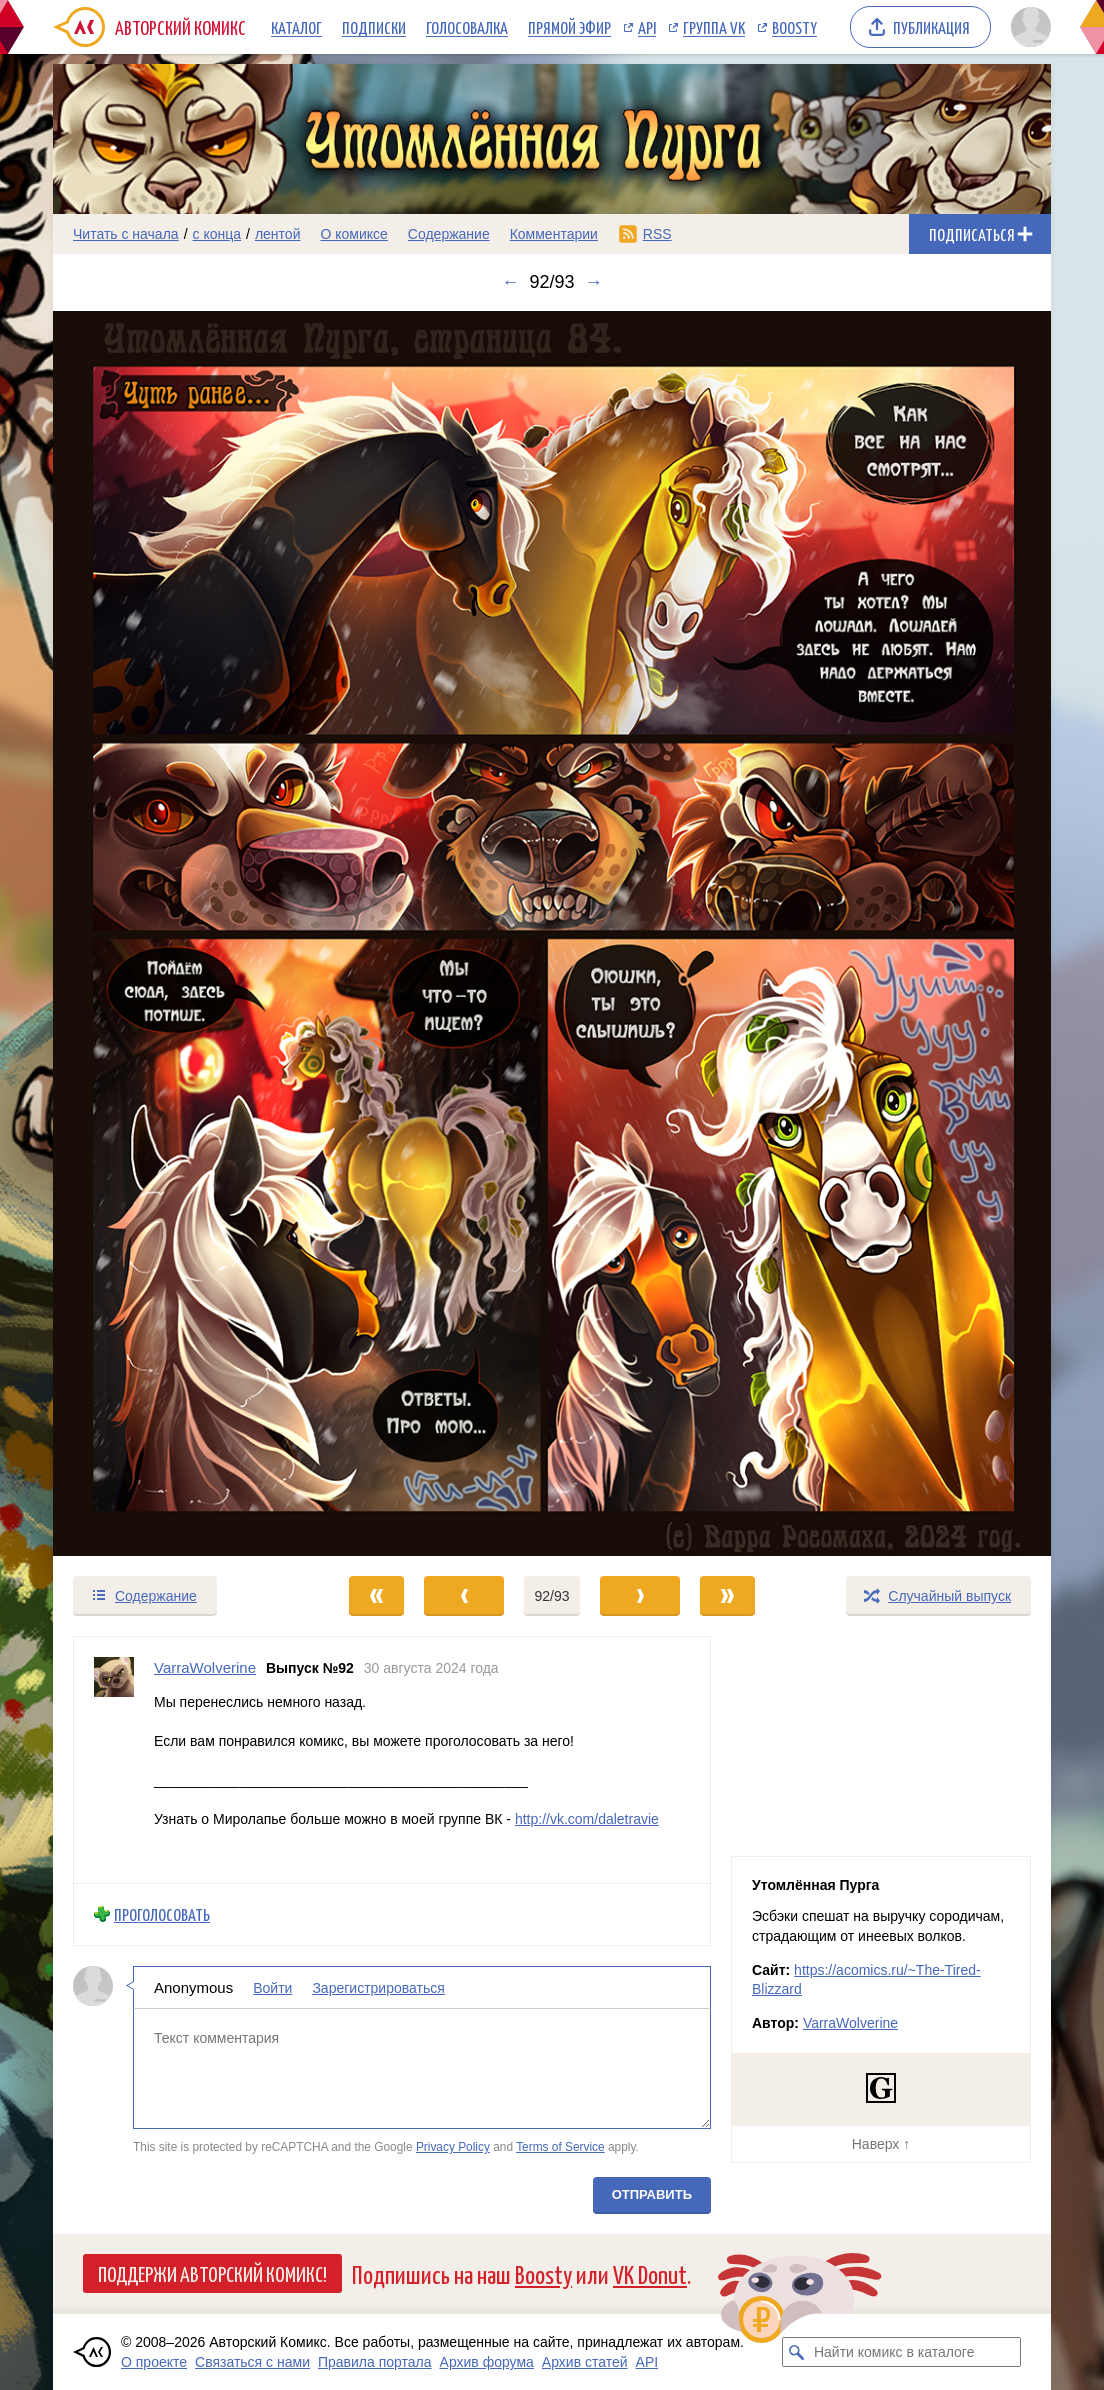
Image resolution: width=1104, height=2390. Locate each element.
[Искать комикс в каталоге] (797, 2352)
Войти (272, 1988)
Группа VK (714, 27)
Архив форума (487, 2362)
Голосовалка (467, 27)
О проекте (154, 2362)
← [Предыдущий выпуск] (510, 282)
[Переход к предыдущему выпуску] (178, 934)
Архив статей (585, 2362)
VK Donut (650, 2273)
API (647, 27)
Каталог (296, 27)
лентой (278, 234)
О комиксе (353, 234)
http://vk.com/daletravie (587, 1819)
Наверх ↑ (881, 2144)
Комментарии (554, 234)
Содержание (449, 234)
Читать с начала (126, 234)
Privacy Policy (453, 2147)
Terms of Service (560, 2147)
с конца (217, 234)
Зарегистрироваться (378, 1988)
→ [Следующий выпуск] (594, 282)
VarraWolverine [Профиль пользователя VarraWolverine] (205, 1667)
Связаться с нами (252, 2362)
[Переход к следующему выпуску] (552, 934)
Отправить (652, 2194)
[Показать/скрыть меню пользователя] (1027, 27)
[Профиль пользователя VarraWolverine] (114, 1760)
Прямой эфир (569, 27)
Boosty (794, 27)
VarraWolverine (850, 2023)
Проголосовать (162, 1914)
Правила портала (375, 2362)
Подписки (374, 27)
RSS (657, 234)
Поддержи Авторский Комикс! (212, 2273)
